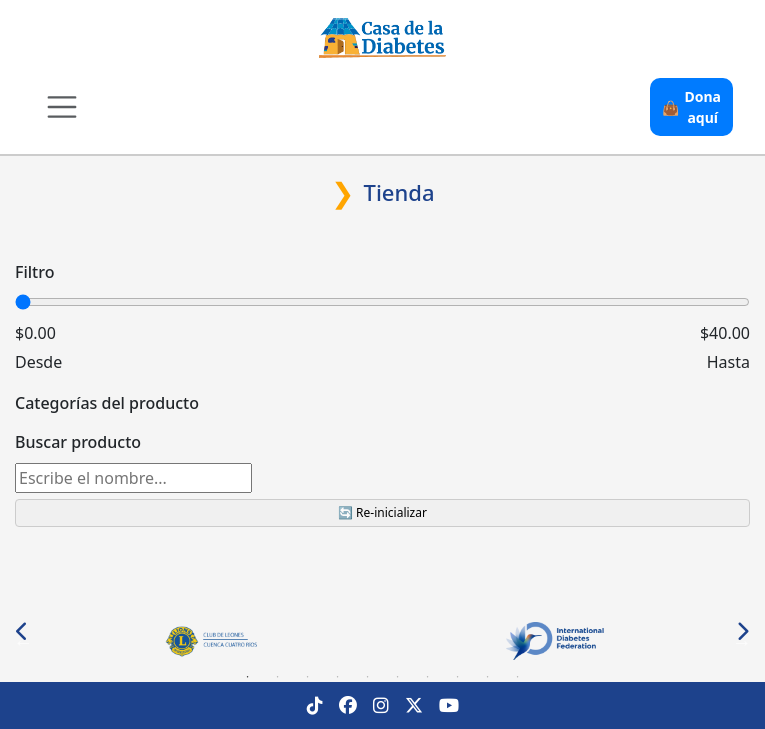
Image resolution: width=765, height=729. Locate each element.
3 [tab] (308, 677)
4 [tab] (338, 677)
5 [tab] (368, 677)
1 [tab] (248, 677)
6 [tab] (398, 677)
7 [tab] (428, 677)
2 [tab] (278, 677)
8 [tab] (458, 677)
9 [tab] (488, 677)
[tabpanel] (210, 641)
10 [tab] (518, 677)
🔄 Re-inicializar (382, 512)
